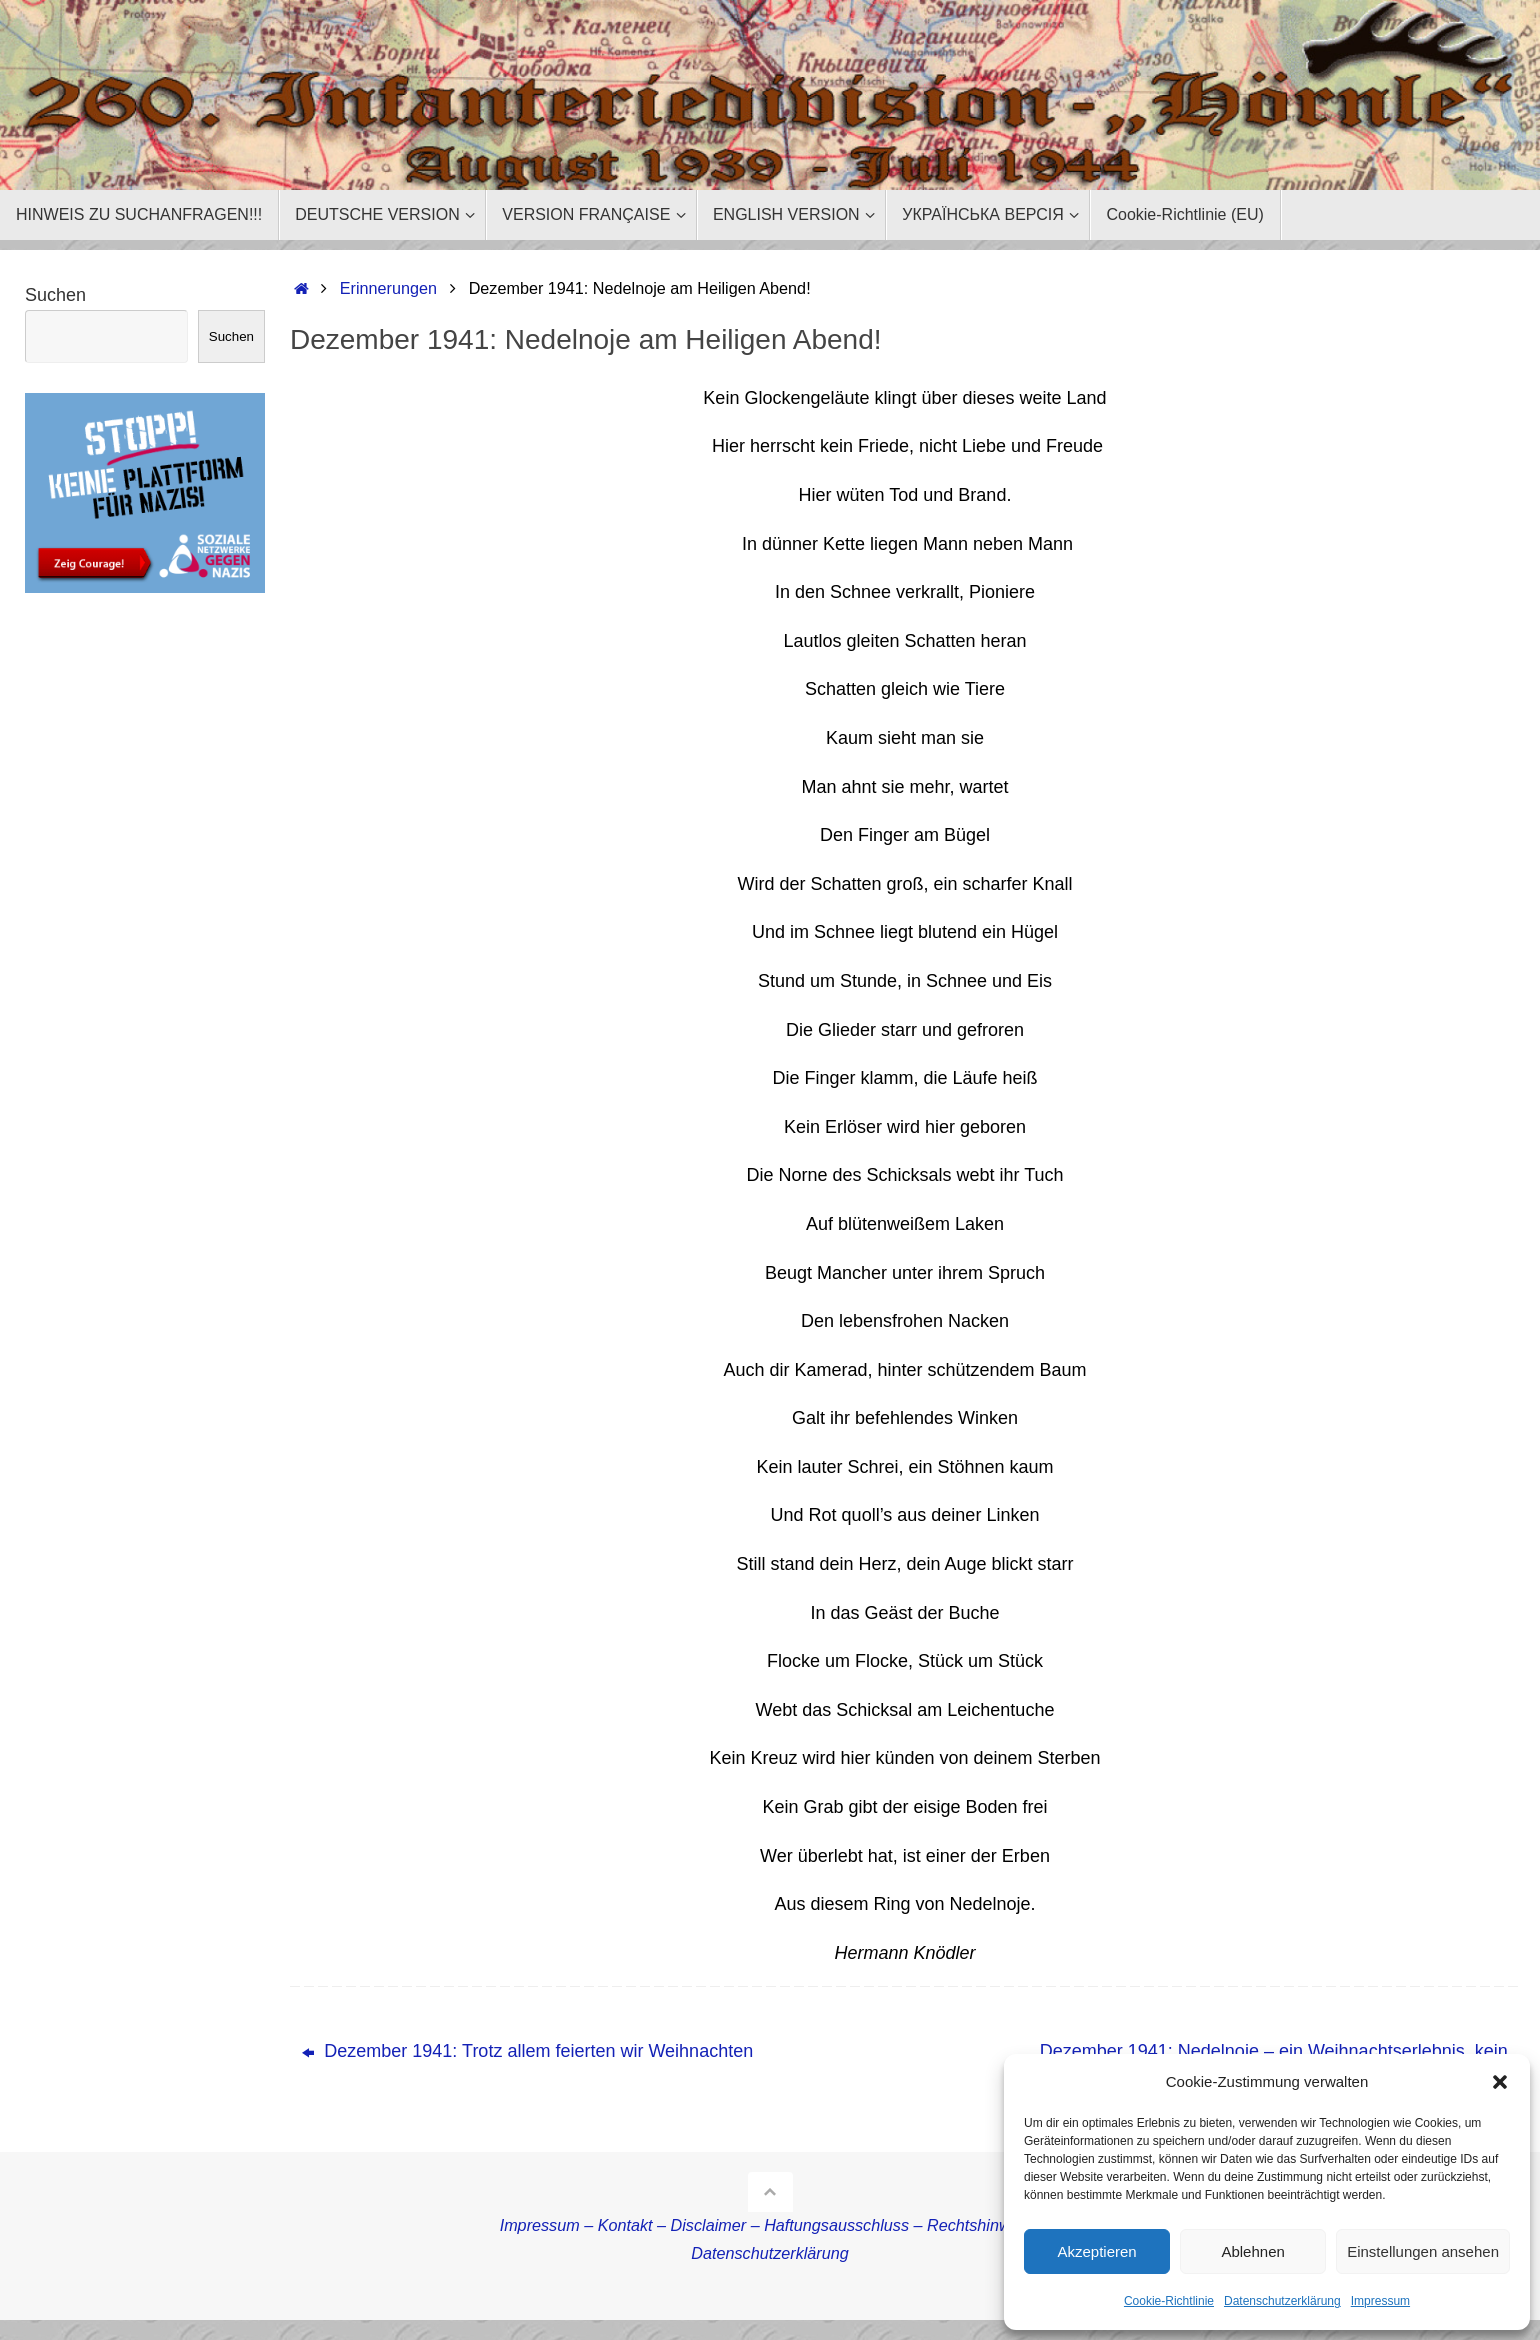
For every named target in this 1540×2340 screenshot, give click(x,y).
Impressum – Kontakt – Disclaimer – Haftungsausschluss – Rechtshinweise (770, 2225)
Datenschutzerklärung (1282, 2301)
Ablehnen (1252, 2251)
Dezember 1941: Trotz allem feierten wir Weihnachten (527, 2051)
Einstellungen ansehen (1423, 2251)
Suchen (55, 295)
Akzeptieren (1096, 2251)
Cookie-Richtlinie (1169, 2301)
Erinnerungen (388, 288)
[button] (1500, 2082)
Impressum (1380, 2301)
